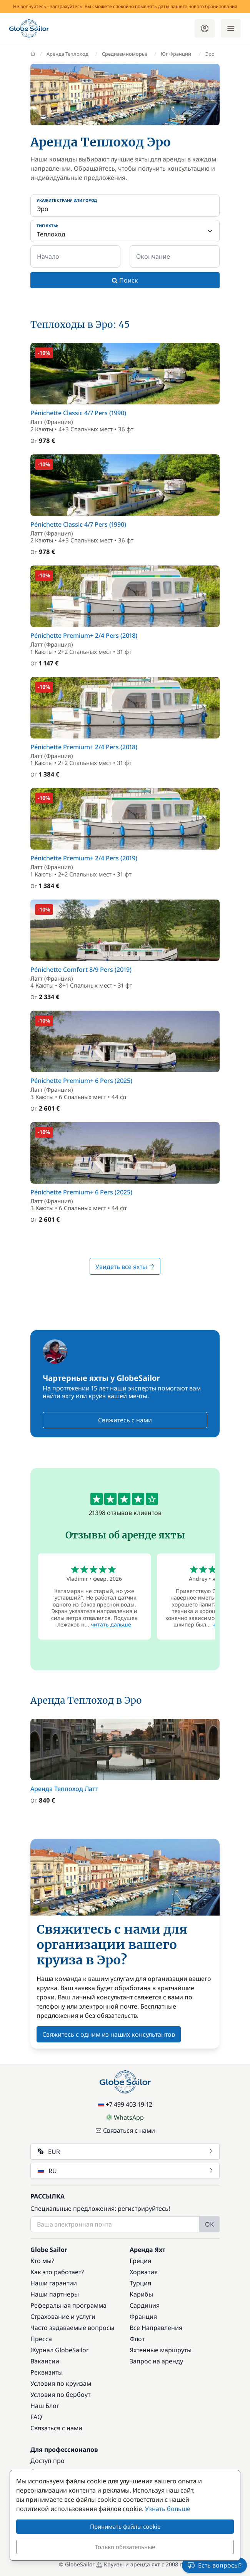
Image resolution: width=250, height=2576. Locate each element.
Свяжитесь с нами (125, 1420)
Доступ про (47, 2460)
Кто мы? (42, 2261)
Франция (143, 2316)
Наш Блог (44, 2405)
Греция (140, 2261)
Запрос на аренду (156, 2361)
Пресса (41, 2339)
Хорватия (144, 2272)
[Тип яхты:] (125, 231)
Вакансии (44, 2361)
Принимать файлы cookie (125, 2526)
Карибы (141, 2294)
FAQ (36, 2417)
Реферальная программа (68, 2305)
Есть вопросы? (214, 2565)
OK (209, 2224)
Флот (137, 2339)
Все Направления (156, 2327)
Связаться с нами (125, 2130)
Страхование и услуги (62, 2316)
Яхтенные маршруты (161, 2350)
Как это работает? (57, 2272)
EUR (126, 2151)
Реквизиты (46, 2372)
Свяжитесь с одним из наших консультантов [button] (108, 2034)
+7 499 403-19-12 (125, 2104)
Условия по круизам (60, 2383)
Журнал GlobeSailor (59, 2350)
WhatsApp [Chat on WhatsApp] (125, 2117)
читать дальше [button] (111, 1624)
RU (126, 2171)
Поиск (125, 280)
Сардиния (145, 2305)
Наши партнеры (54, 2294)
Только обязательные (125, 2547)
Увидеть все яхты (125, 1266)
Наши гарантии (53, 2283)
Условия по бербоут (60, 2394)
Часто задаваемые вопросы (72, 2327)
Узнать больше (167, 2508)
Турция (140, 2283)
